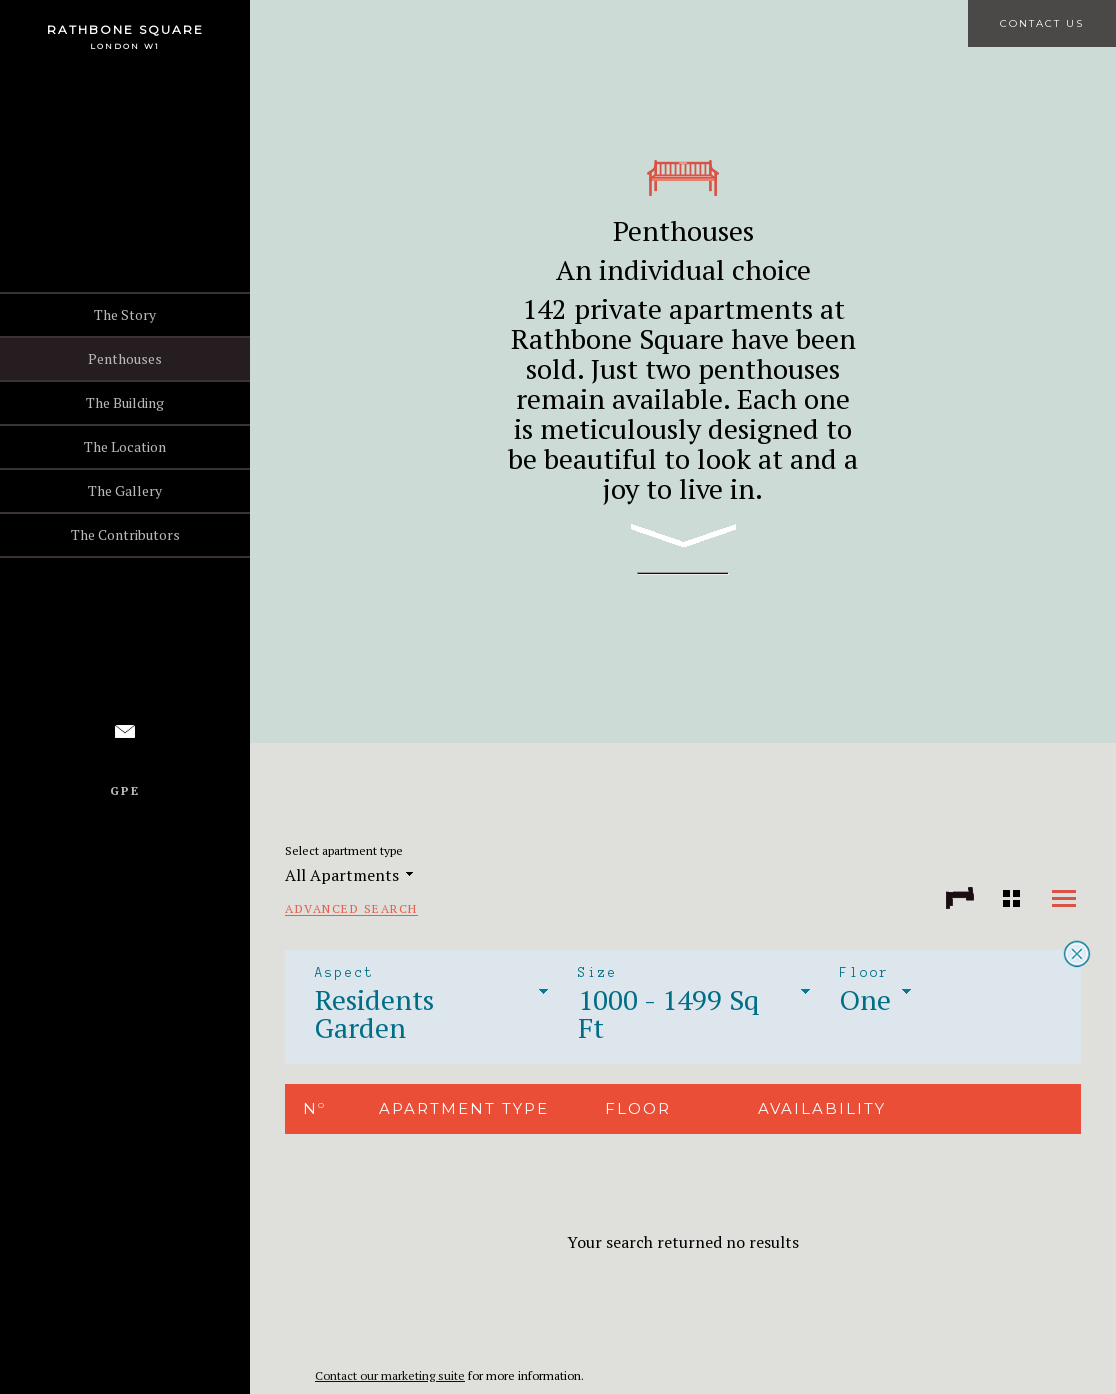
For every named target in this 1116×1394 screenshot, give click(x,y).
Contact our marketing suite (390, 1375)
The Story (125, 314)
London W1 (125, 46)
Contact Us (1042, 23)
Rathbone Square (125, 29)
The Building (125, 402)
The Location (125, 446)
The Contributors (125, 534)
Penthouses (125, 358)
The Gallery (125, 490)
